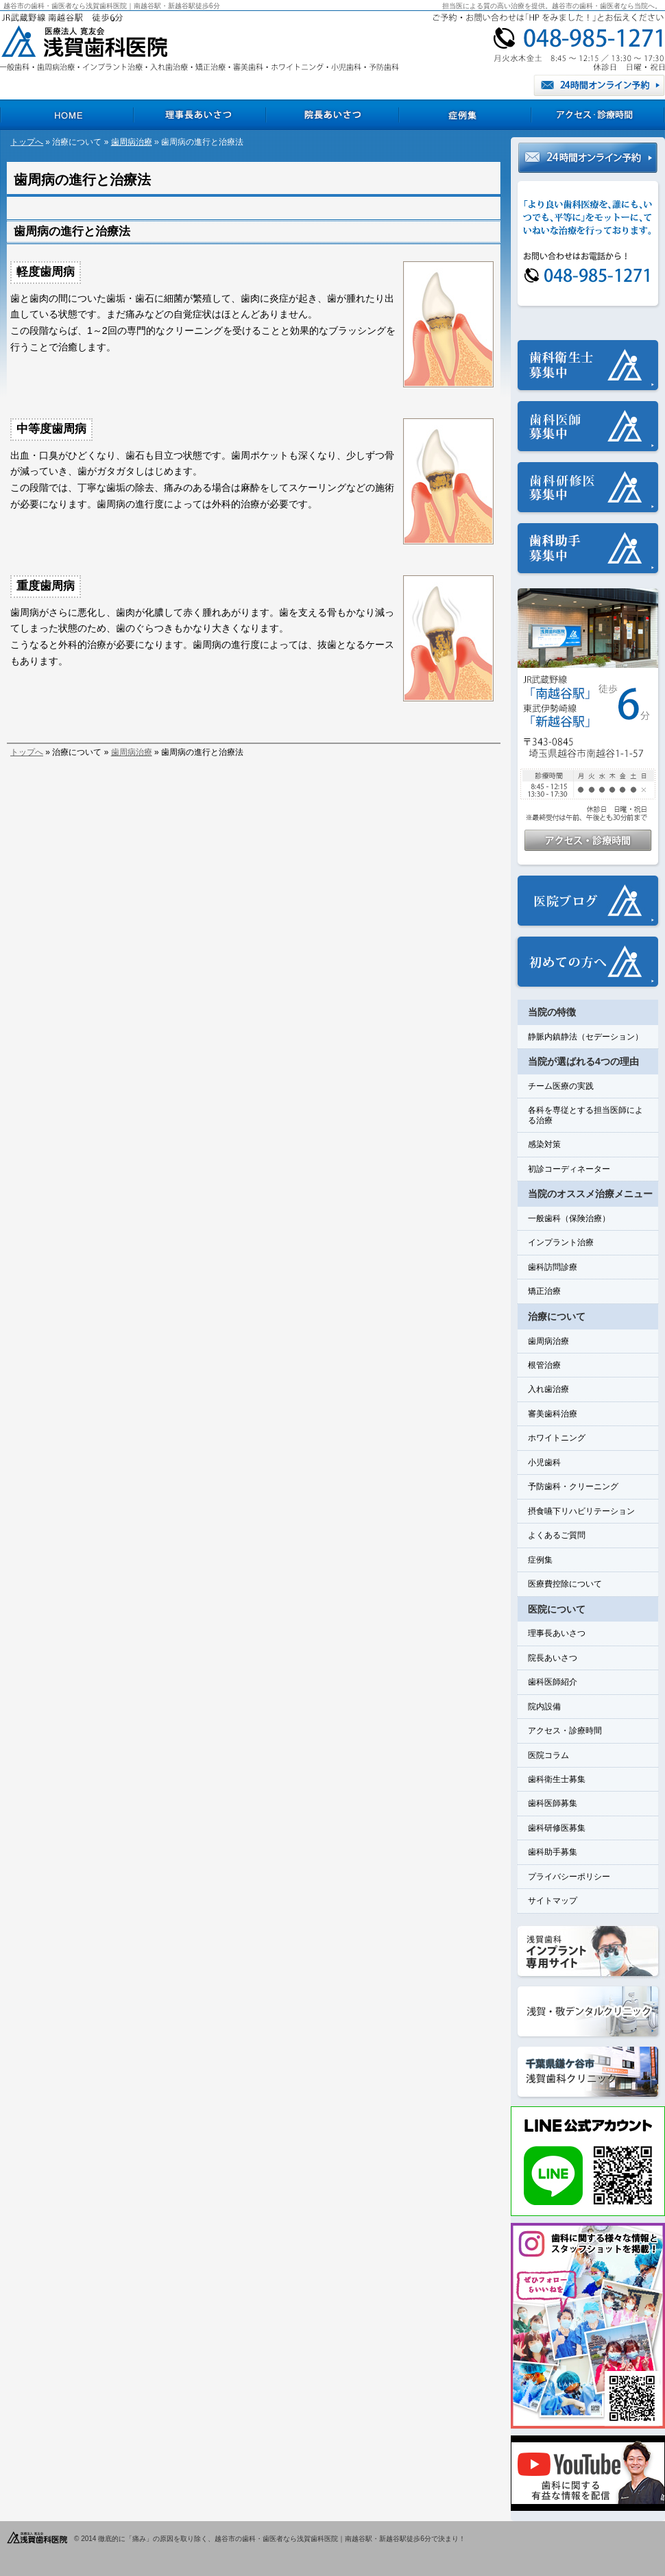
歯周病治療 (131, 142)
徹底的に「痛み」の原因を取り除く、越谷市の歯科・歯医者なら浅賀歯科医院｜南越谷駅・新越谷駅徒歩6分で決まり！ (282, 2538)
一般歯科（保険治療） (569, 1218)
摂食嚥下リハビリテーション (581, 1511)
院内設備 (544, 1706)
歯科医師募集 (552, 1803)
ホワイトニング (556, 1438)
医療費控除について (565, 1584)
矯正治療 (544, 1291)
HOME (66, 114)
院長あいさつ (552, 1658)
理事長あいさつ (556, 1633)
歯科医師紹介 (552, 1682)
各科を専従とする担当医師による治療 (585, 1114)
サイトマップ (552, 1900)
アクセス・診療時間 (565, 1730)
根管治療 (544, 1365)
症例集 (540, 1560)
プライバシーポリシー (569, 1876)
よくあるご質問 (556, 1535)
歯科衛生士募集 (556, 1779)
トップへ (26, 142)
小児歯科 (544, 1462)
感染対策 (544, 1144)
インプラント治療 (561, 1242)
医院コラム (548, 1755)
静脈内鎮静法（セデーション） (585, 1037)
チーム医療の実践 (561, 1086)
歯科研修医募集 (556, 1828)
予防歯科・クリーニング (573, 1486)
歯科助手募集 (552, 1852)
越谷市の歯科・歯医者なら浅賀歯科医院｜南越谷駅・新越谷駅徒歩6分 (111, 6)
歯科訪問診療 (552, 1267)
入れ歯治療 (548, 1389)
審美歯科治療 (552, 1414)
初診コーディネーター (569, 1169)
